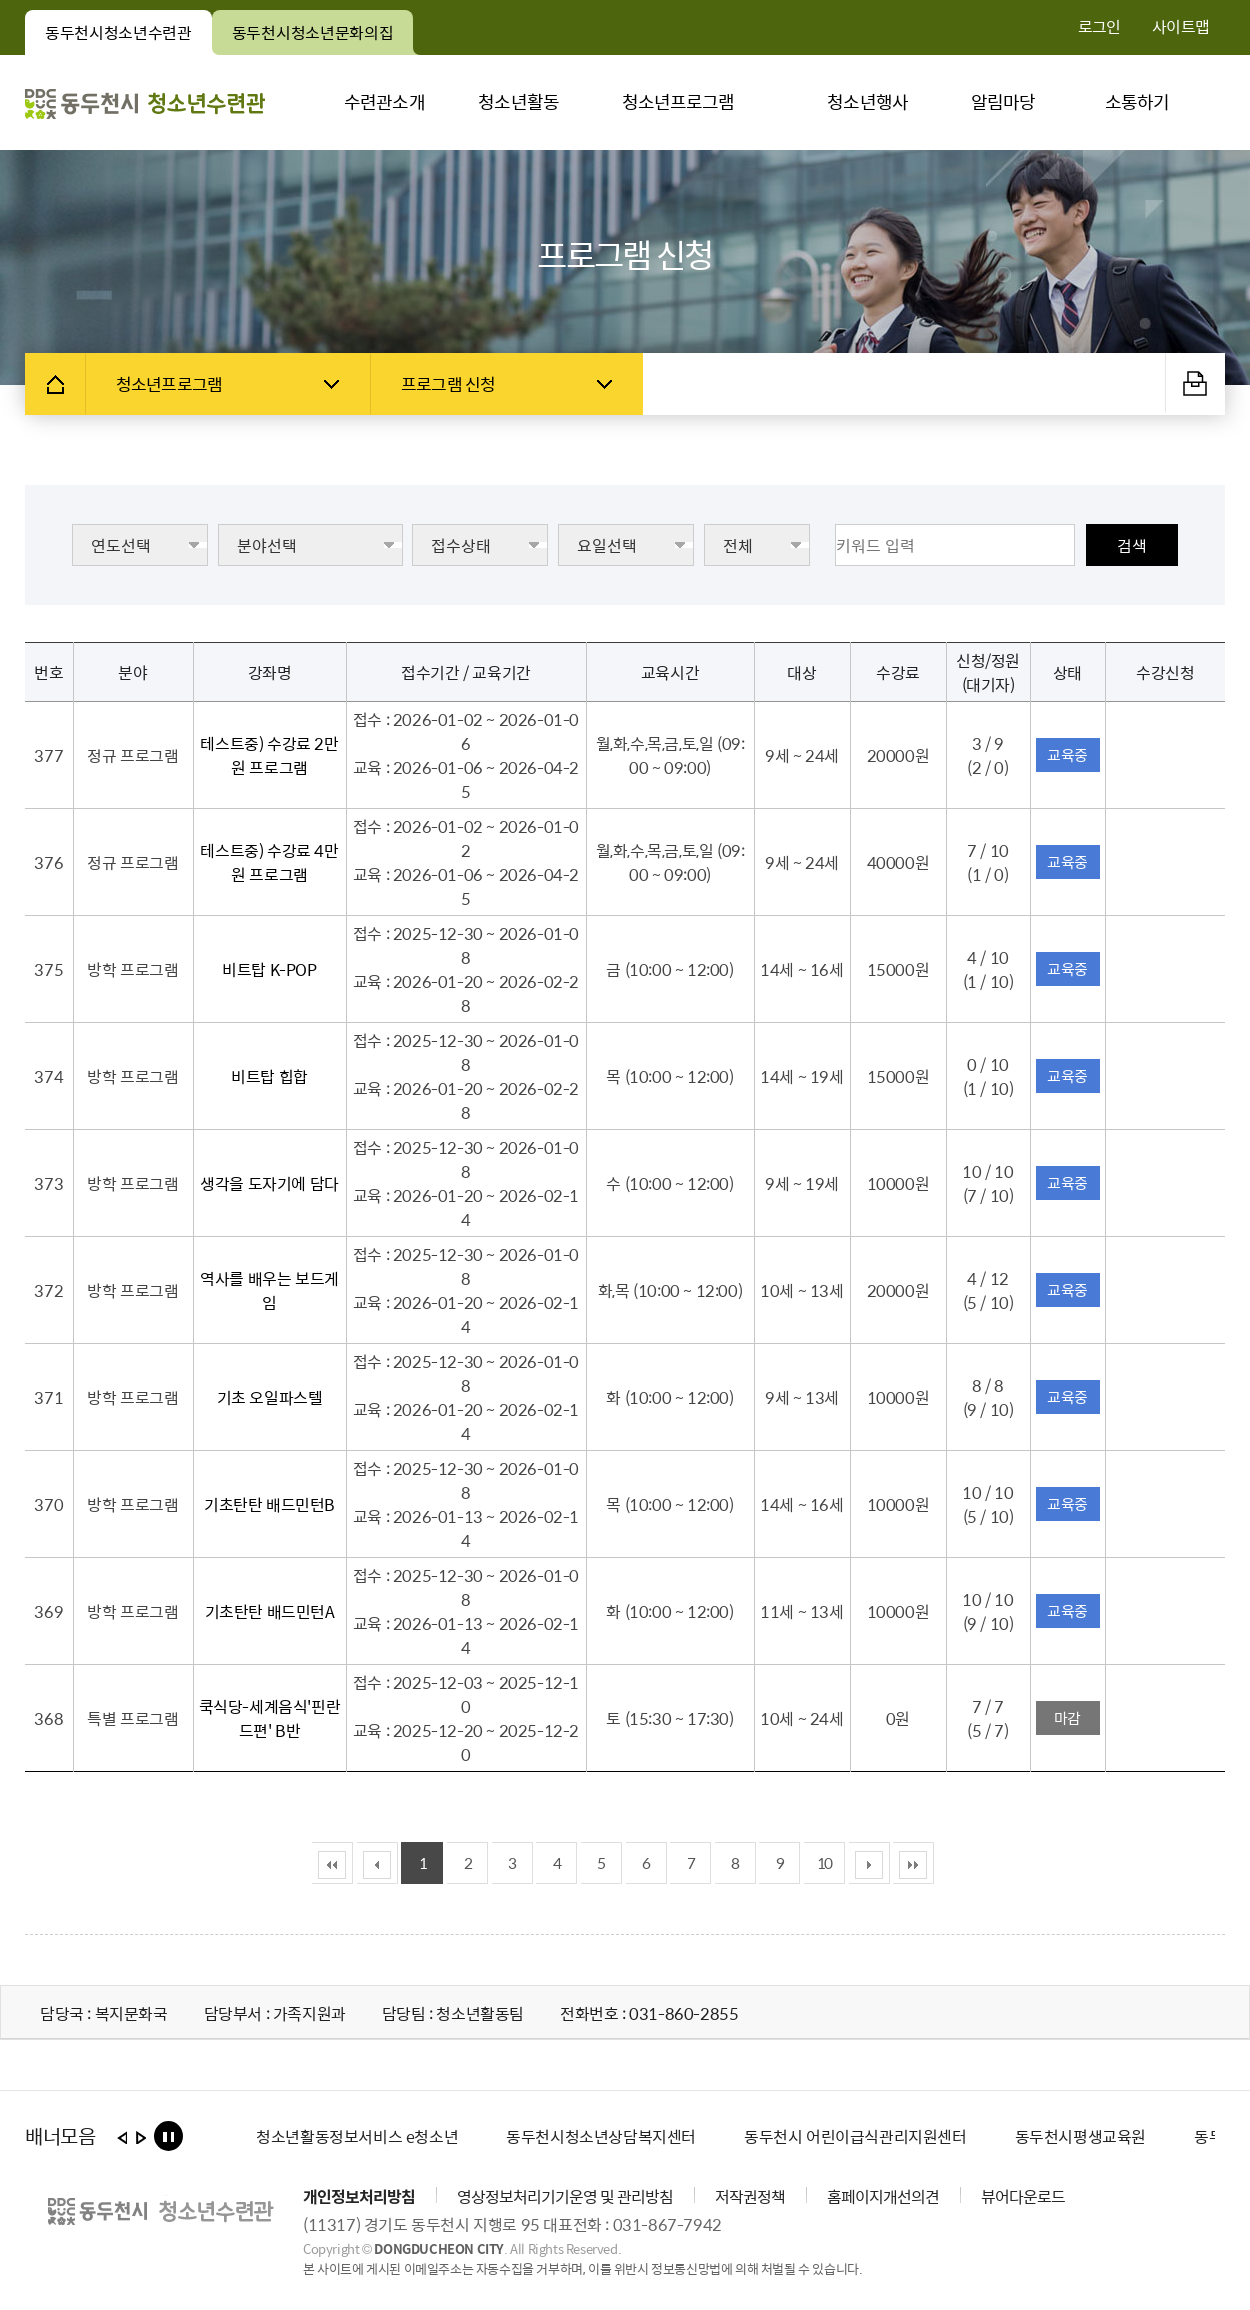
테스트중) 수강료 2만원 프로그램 (269, 755)
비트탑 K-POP (269, 969)
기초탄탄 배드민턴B (269, 1504)
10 (824, 1863)
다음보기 (140, 2142)
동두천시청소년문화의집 (322, 37)
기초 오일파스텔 (270, 1397)
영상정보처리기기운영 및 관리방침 (565, 2196)
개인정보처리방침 (359, 2196)
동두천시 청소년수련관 (145, 102)
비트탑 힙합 (269, 1076)
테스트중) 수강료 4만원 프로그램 (269, 862)
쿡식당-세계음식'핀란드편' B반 (270, 1718)
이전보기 (121, 2142)
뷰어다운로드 (1023, 2196)
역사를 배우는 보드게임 (269, 1290)
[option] (357, 2136)
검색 (1132, 545)
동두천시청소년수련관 (128, 37)
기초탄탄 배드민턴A (270, 1611)
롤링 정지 (168, 2136)
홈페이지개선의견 (883, 2196)
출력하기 (1195, 382)
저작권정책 (750, 2196)
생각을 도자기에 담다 (269, 1183)
